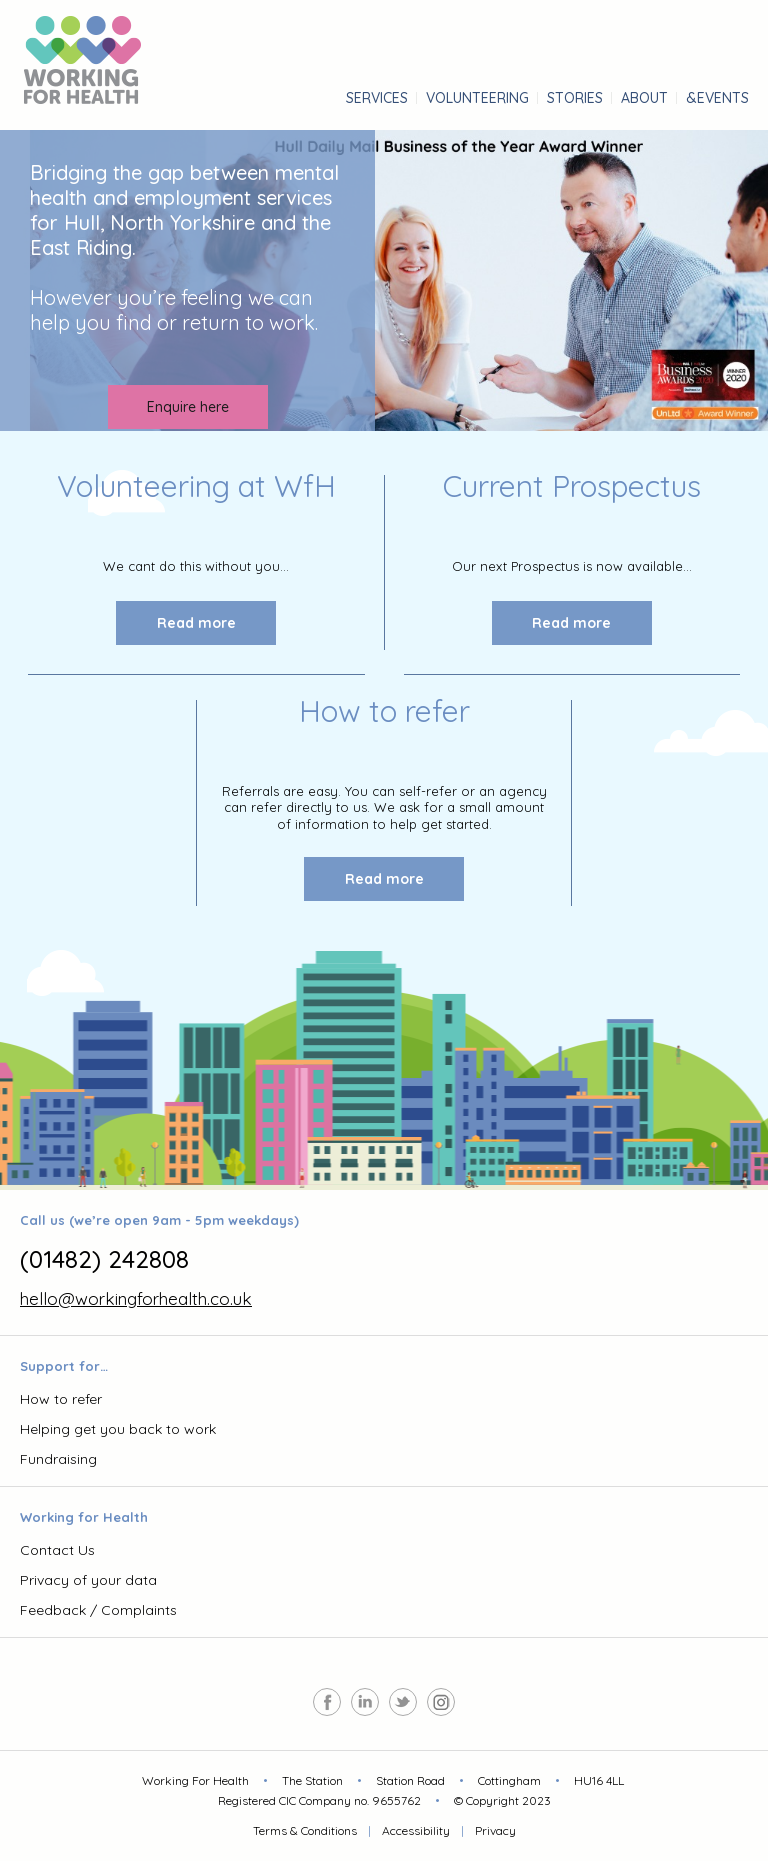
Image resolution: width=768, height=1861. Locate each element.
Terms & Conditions (305, 1830)
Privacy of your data (88, 1580)
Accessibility (416, 1830)
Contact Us (57, 1550)
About (644, 98)
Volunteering (477, 98)
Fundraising (58, 1459)
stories (575, 98)
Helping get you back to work (118, 1429)
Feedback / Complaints (98, 1610)
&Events (717, 98)
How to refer (61, 1399)
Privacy (495, 1830)
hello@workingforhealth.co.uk (136, 1298)
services (377, 98)
